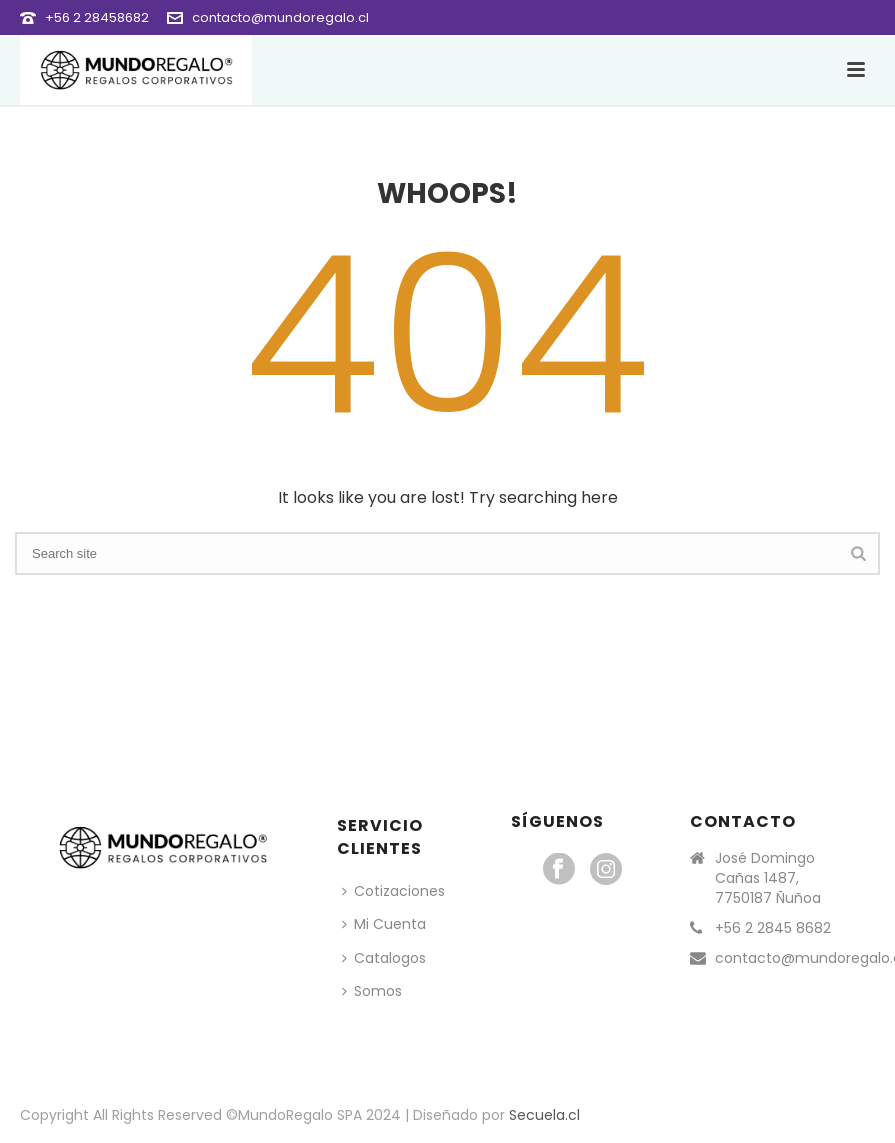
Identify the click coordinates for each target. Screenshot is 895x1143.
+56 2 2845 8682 (773, 928)
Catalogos (384, 958)
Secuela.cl (544, 1115)
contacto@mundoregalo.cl (280, 17)
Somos (372, 991)
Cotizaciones (393, 891)
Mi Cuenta (384, 924)
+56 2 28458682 (97, 17)
